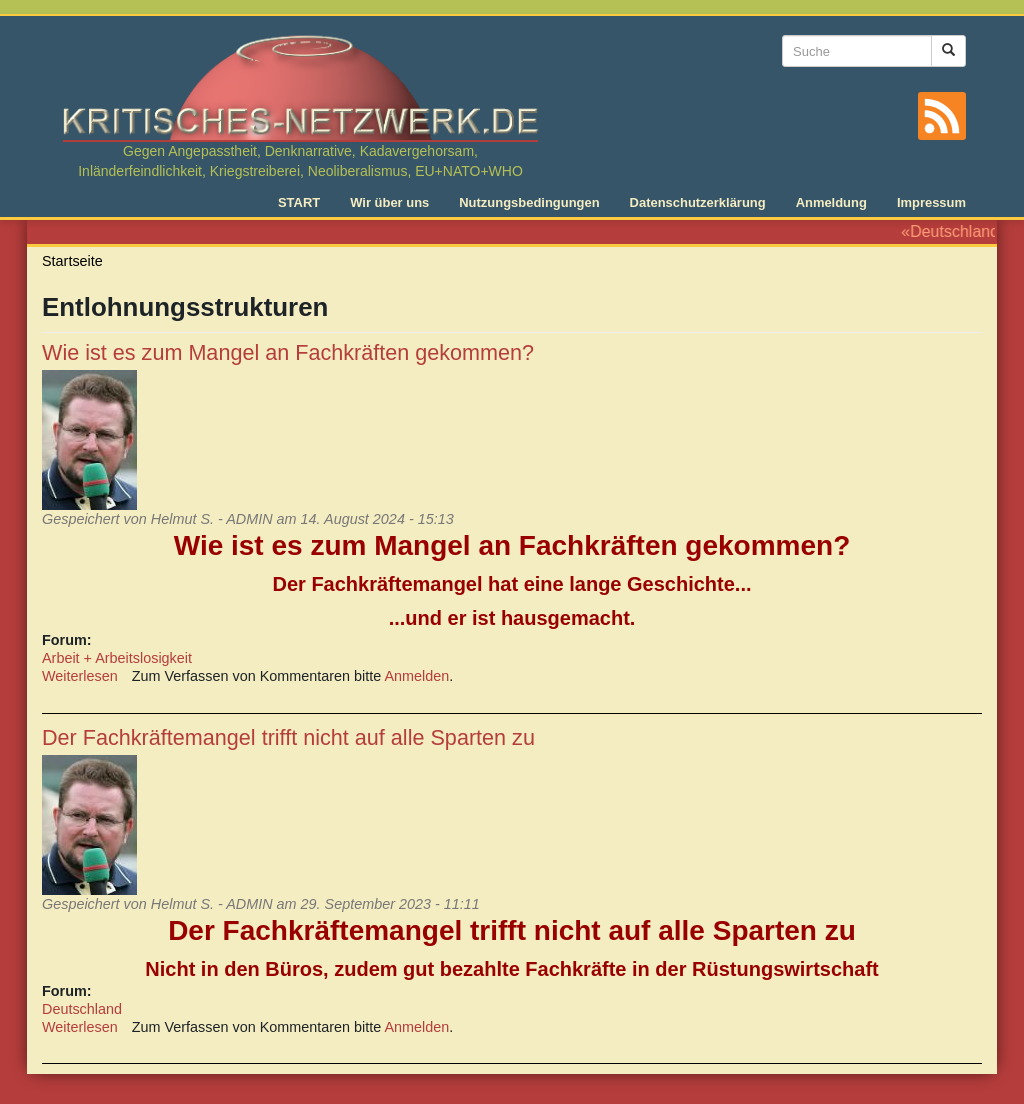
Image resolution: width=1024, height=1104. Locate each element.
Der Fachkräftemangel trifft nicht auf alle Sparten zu (288, 737)
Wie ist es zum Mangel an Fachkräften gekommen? (288, 352)
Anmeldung (831, 202)
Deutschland (82, 1009)
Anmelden (417, 676)
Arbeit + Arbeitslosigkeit (117, 658)
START (299, 202)
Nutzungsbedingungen (529, 202)
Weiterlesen (80, 676)
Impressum (931, 202)
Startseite (72, 261)
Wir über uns (389, 202)
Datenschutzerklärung (698, 202)
